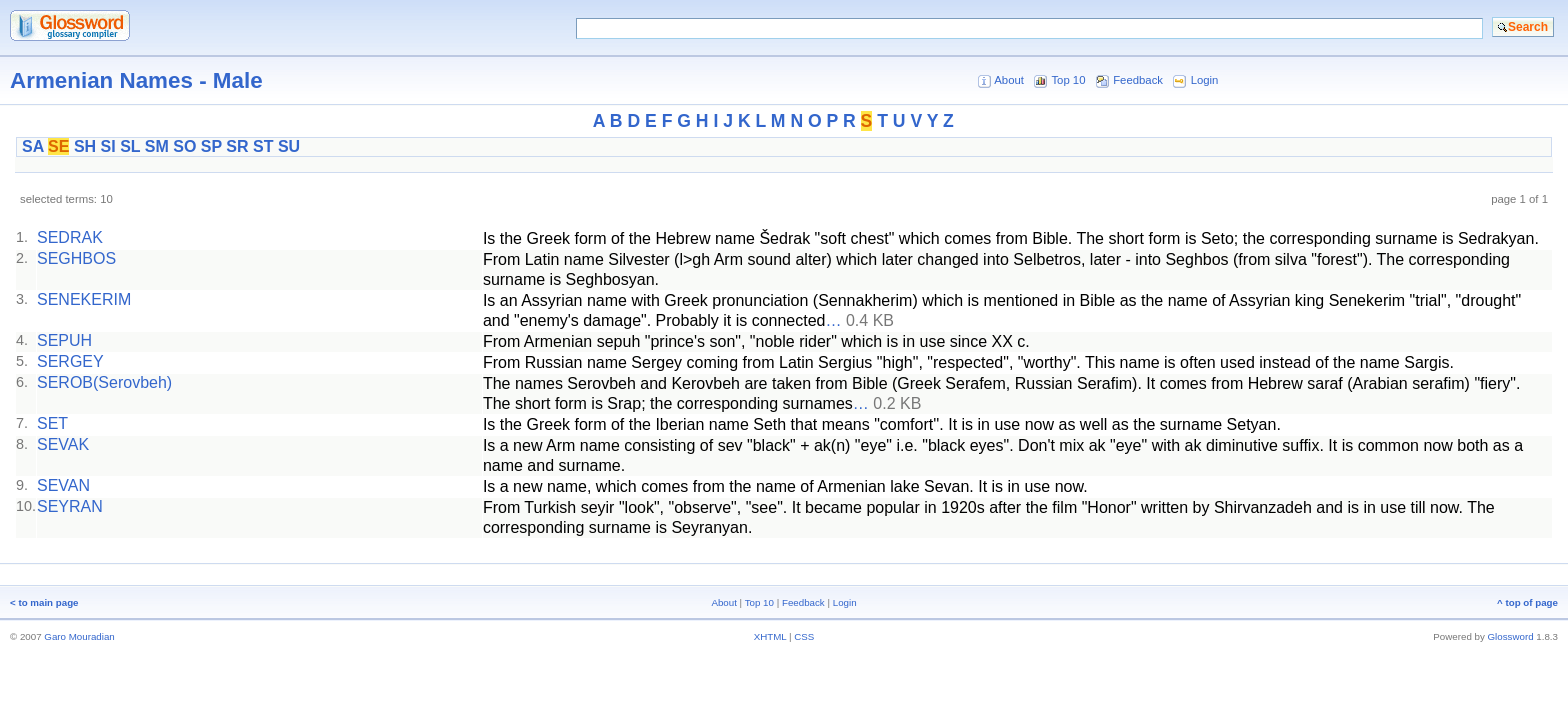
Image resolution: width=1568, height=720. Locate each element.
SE (58, 146)
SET (52, 423)
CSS (804, 636)
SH (85, 146)
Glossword (1511, 636)
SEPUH (64, 340)
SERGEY (70, 361)
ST (263, 146)
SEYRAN (70, 506)
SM (157, 146)
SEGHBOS (76, 258)
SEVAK (63, 444)
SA (33, 146)
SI (108, 146)
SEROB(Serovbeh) (104, 382)
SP (211, 146)
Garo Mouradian (79, 636)
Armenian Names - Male (136, 80)
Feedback (1138, 80)
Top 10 (1068, 80)
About (1009, 80)
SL (130, 146)
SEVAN (63, 485)
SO (184, 146)
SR (237, 146)
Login (1205, 80)
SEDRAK (70, 237)
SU (289, 146)
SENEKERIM (84, 299)
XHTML (770, 636)
